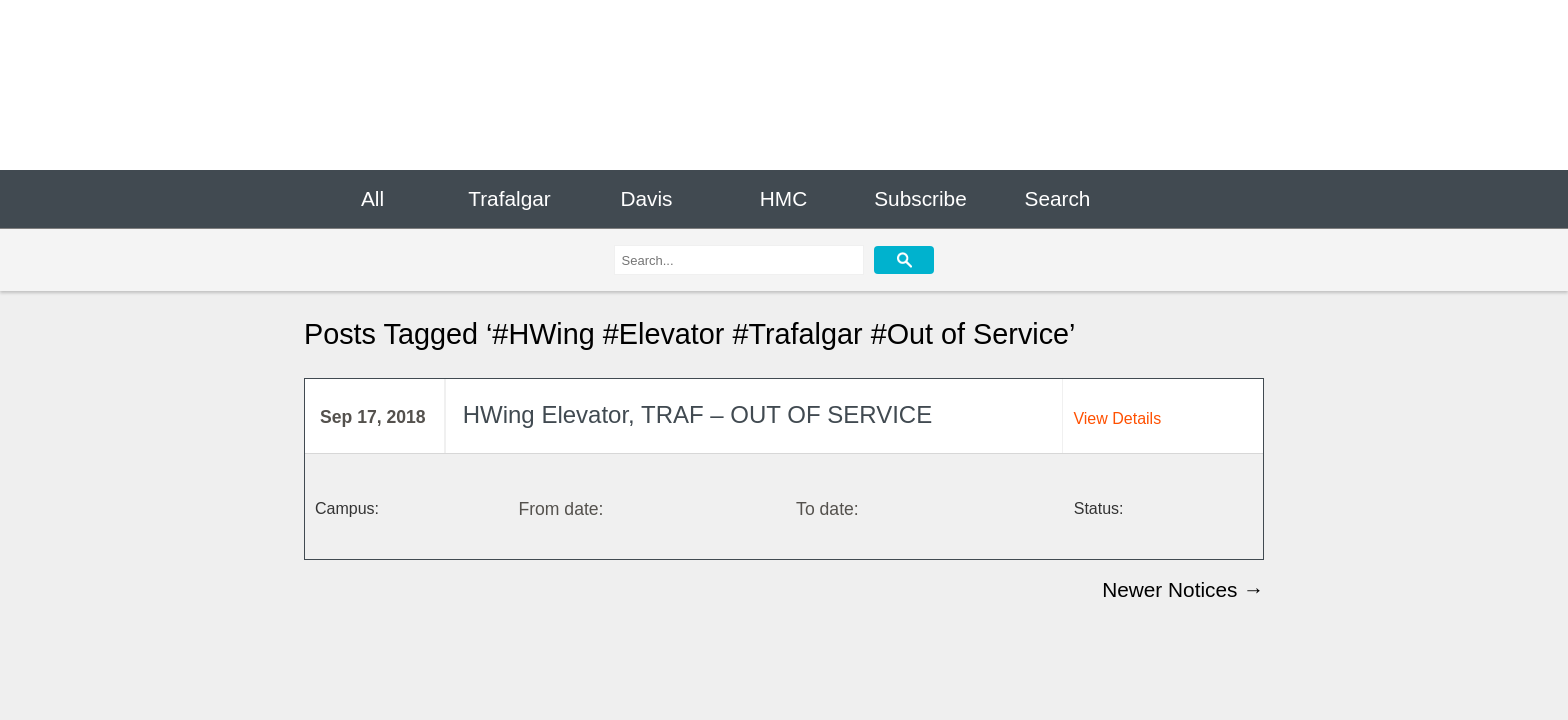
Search (1058, 198)
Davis (646, 198)
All (372, 198)
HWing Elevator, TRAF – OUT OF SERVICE (697, 415)
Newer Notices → (1183, 589)
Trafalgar (509, 198)
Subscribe (920, 198)
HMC (783, 198)
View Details (1117, 418)
